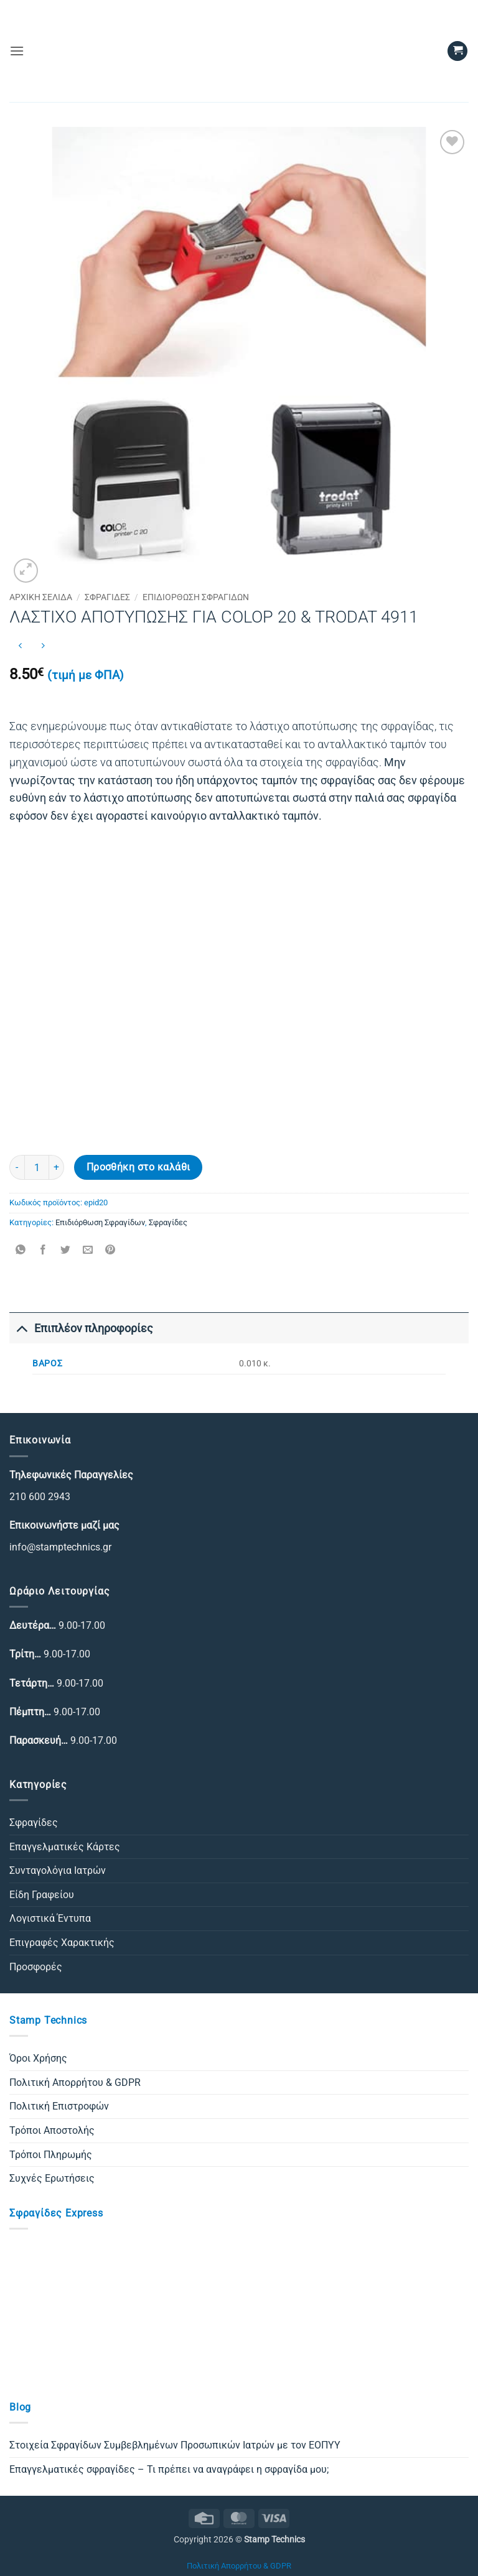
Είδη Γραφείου (41, 1895)
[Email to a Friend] (88, 1250)
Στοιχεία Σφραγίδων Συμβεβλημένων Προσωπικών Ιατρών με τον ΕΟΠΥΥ (174, 2445)
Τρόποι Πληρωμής (50, 2155)
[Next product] (20, 646)
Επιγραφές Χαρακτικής (62, 1942)
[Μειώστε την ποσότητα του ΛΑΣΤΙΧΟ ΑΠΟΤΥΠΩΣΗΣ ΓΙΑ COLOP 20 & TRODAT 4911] (16, 1167)
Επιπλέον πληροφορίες (81, 1328)
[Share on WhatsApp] (21, 1250)
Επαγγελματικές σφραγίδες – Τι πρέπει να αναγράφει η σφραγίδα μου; (169, 2469)
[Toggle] (21, 1328)
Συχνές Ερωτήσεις (52, 2178)
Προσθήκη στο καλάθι (138, 1167)
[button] (16, 50)
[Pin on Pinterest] (110, 1250)
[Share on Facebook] (43, 1250)
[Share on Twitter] (65, 1250)
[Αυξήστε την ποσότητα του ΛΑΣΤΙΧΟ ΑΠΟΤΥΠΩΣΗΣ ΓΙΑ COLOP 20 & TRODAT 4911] (56, 1167)
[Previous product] (42, 646)
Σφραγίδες (107, 597)
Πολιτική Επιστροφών (59, 2106)
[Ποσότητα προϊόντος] (36, 1167)
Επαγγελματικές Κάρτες (64, 1847)
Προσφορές (35, 1967)
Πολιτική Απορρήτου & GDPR (75, 2082)
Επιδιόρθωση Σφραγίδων (196, 597)
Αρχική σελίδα (40, 597)
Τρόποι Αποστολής (52, 2130)
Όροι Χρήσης (38, 2058)
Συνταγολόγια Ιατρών (57, 1870)
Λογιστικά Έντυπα (50, 1918)
